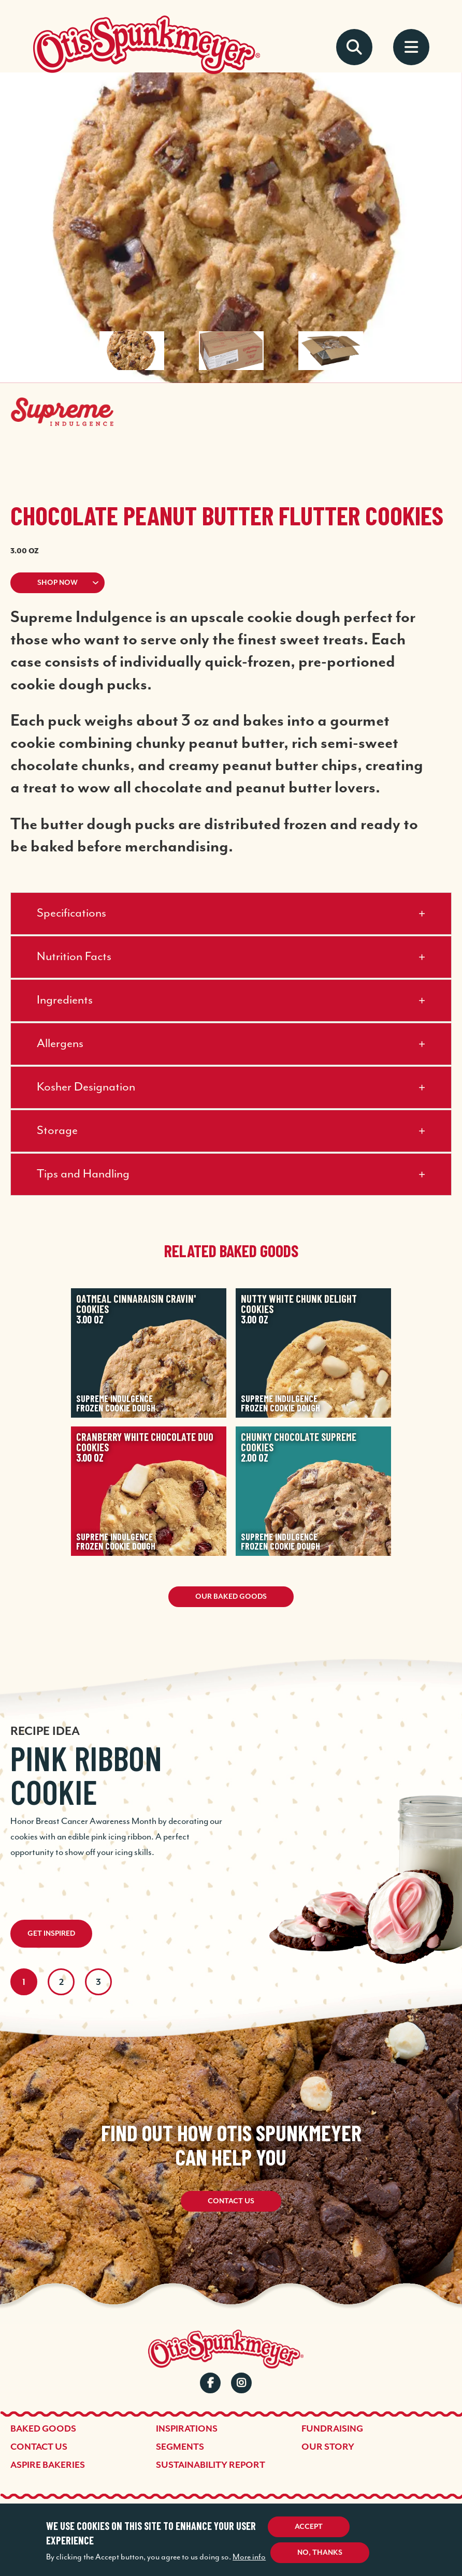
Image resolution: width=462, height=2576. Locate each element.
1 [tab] (23, 1982)
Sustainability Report (210, 2464)
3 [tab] (98, 1982)
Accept (309, 2526)
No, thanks (319, 2552)
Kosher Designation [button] (86, 1087)
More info (249, 2557)
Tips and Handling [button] (83, 1174)
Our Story (327, 2446)
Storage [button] (57, 1131)
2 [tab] (61, 1982)
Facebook (210, 2383)
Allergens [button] (60, 1044)
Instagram (241, 2383)
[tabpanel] (231, 1788)
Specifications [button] (71, 913)
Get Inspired (51, 1933)
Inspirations (187, 2428)
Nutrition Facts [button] (74, 957)
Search (354, 47)
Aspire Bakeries (47, 2464)
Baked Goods (43, 2428)
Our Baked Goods (231, 1596)
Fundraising (332, 2428)
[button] (231, 583)
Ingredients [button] (65, 1000)
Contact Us (231, 2201)
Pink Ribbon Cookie (86, 1774)
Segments (180, 2446)
